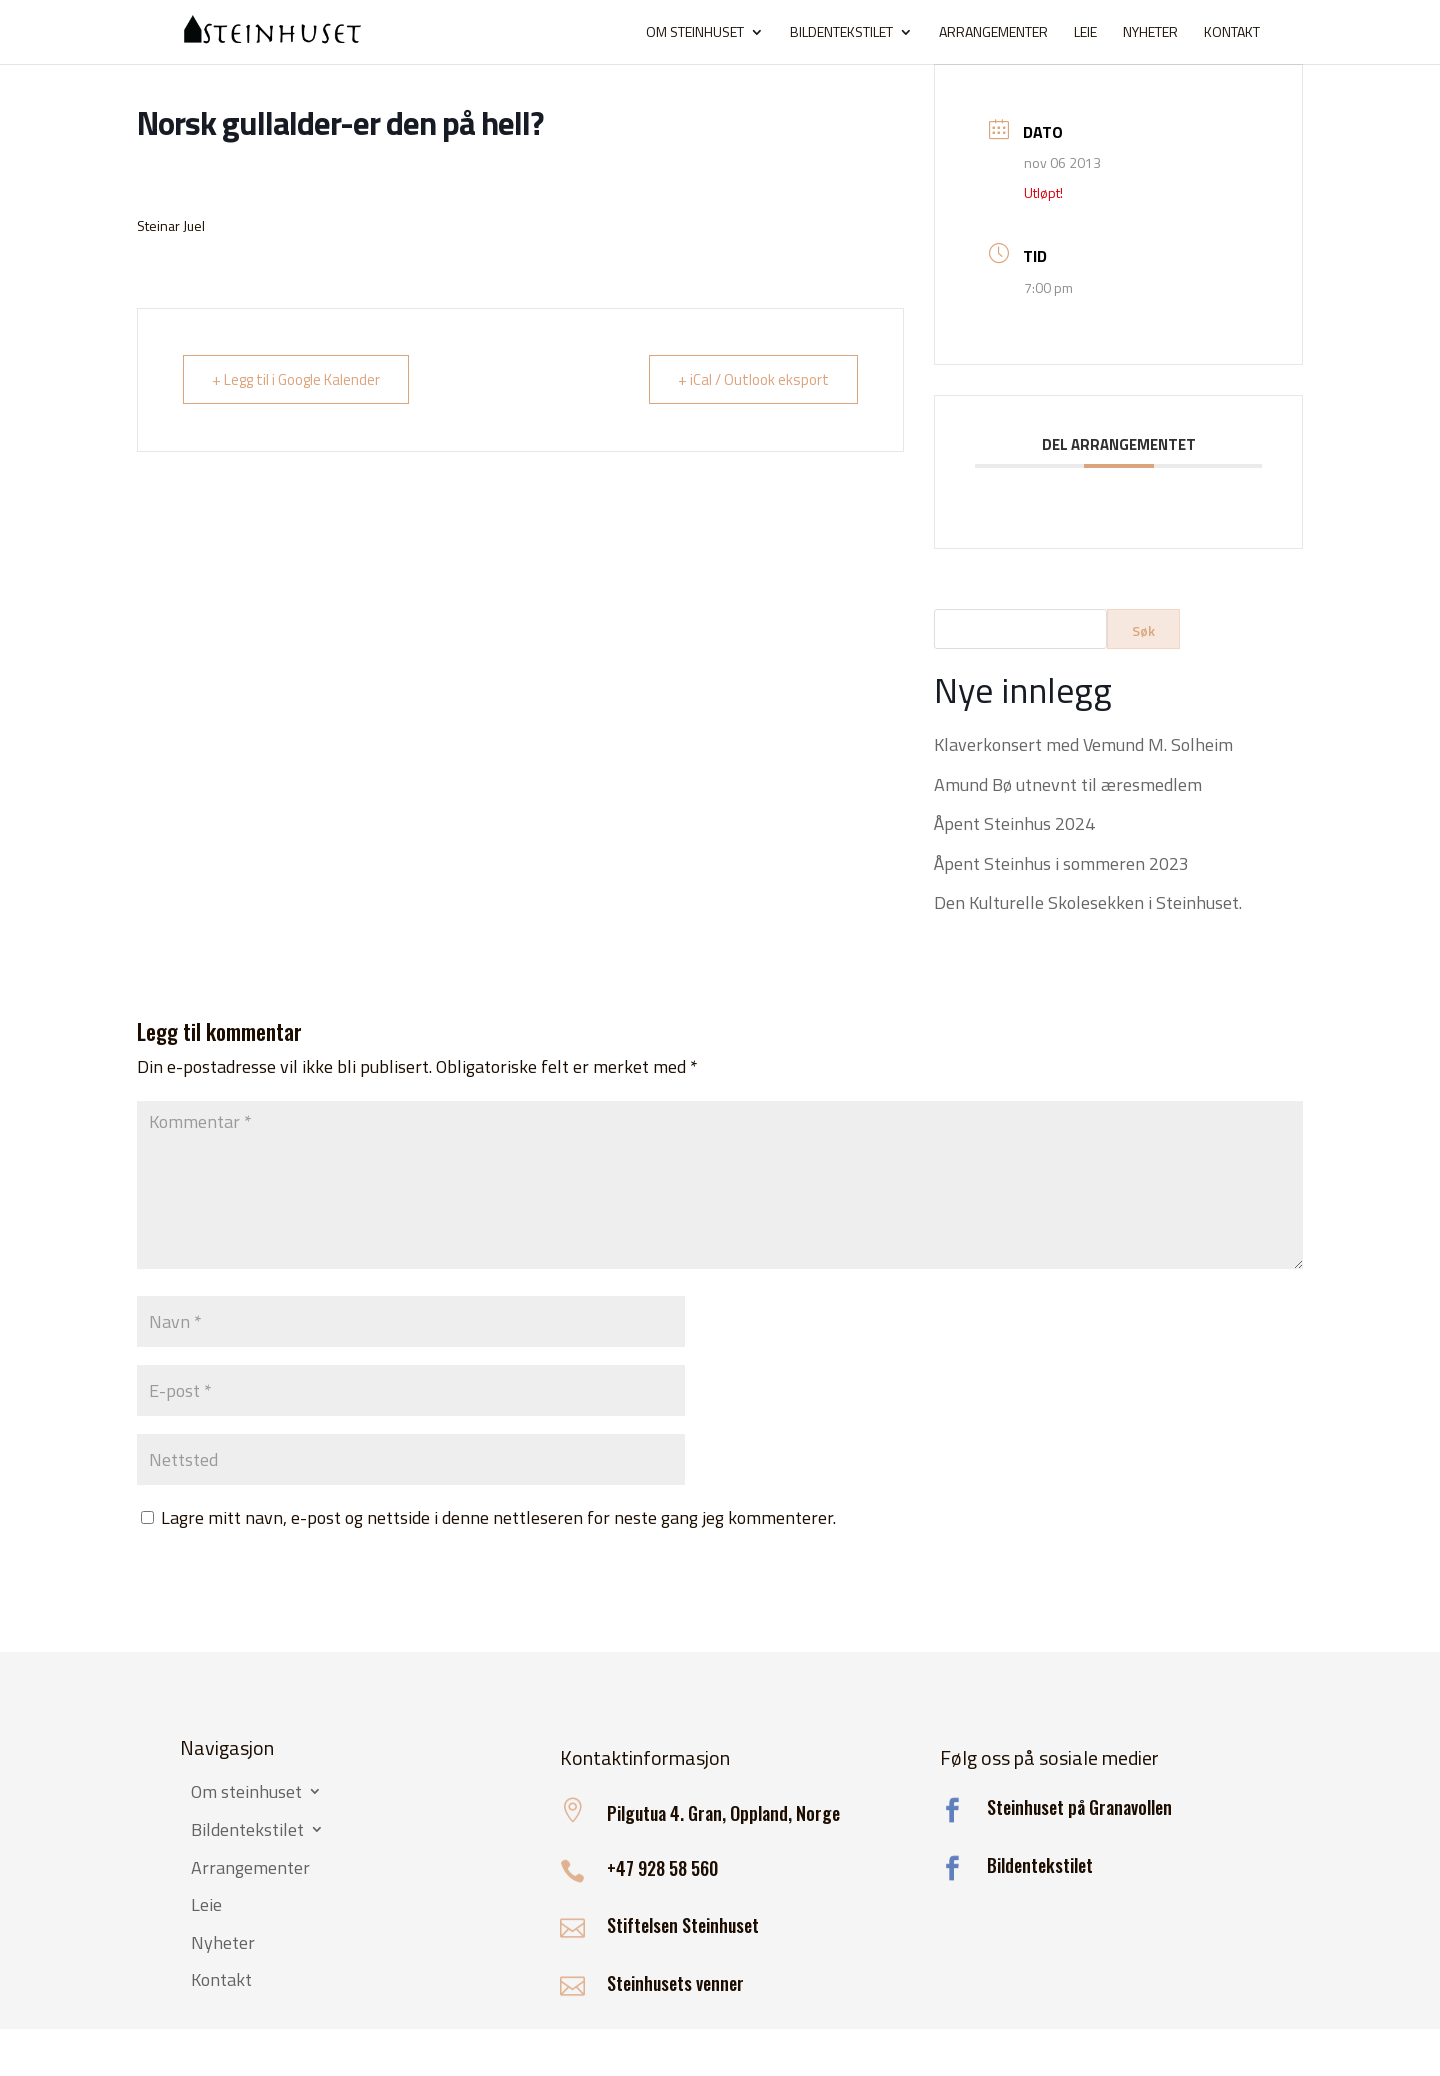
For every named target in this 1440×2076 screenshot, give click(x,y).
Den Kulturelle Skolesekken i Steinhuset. (1088, 902)
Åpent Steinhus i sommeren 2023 (1061, 863)
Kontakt (1232, 33)
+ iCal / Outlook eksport (753, 379)
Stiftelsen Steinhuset (683, 1925)
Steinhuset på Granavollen (1079, 1807)
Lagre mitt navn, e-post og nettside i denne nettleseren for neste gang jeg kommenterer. (498, 1517)
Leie (1085, 33)
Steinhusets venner (675, 1983)
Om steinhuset (695, 33)
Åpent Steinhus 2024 (1014, 823)
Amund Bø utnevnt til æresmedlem (1068, 784)
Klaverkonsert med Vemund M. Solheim (1083, 744)
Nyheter (1150, 33)
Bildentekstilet (841, 33)
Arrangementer (993, 33)
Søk (1143, 630)
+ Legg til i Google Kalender (296, 379)
